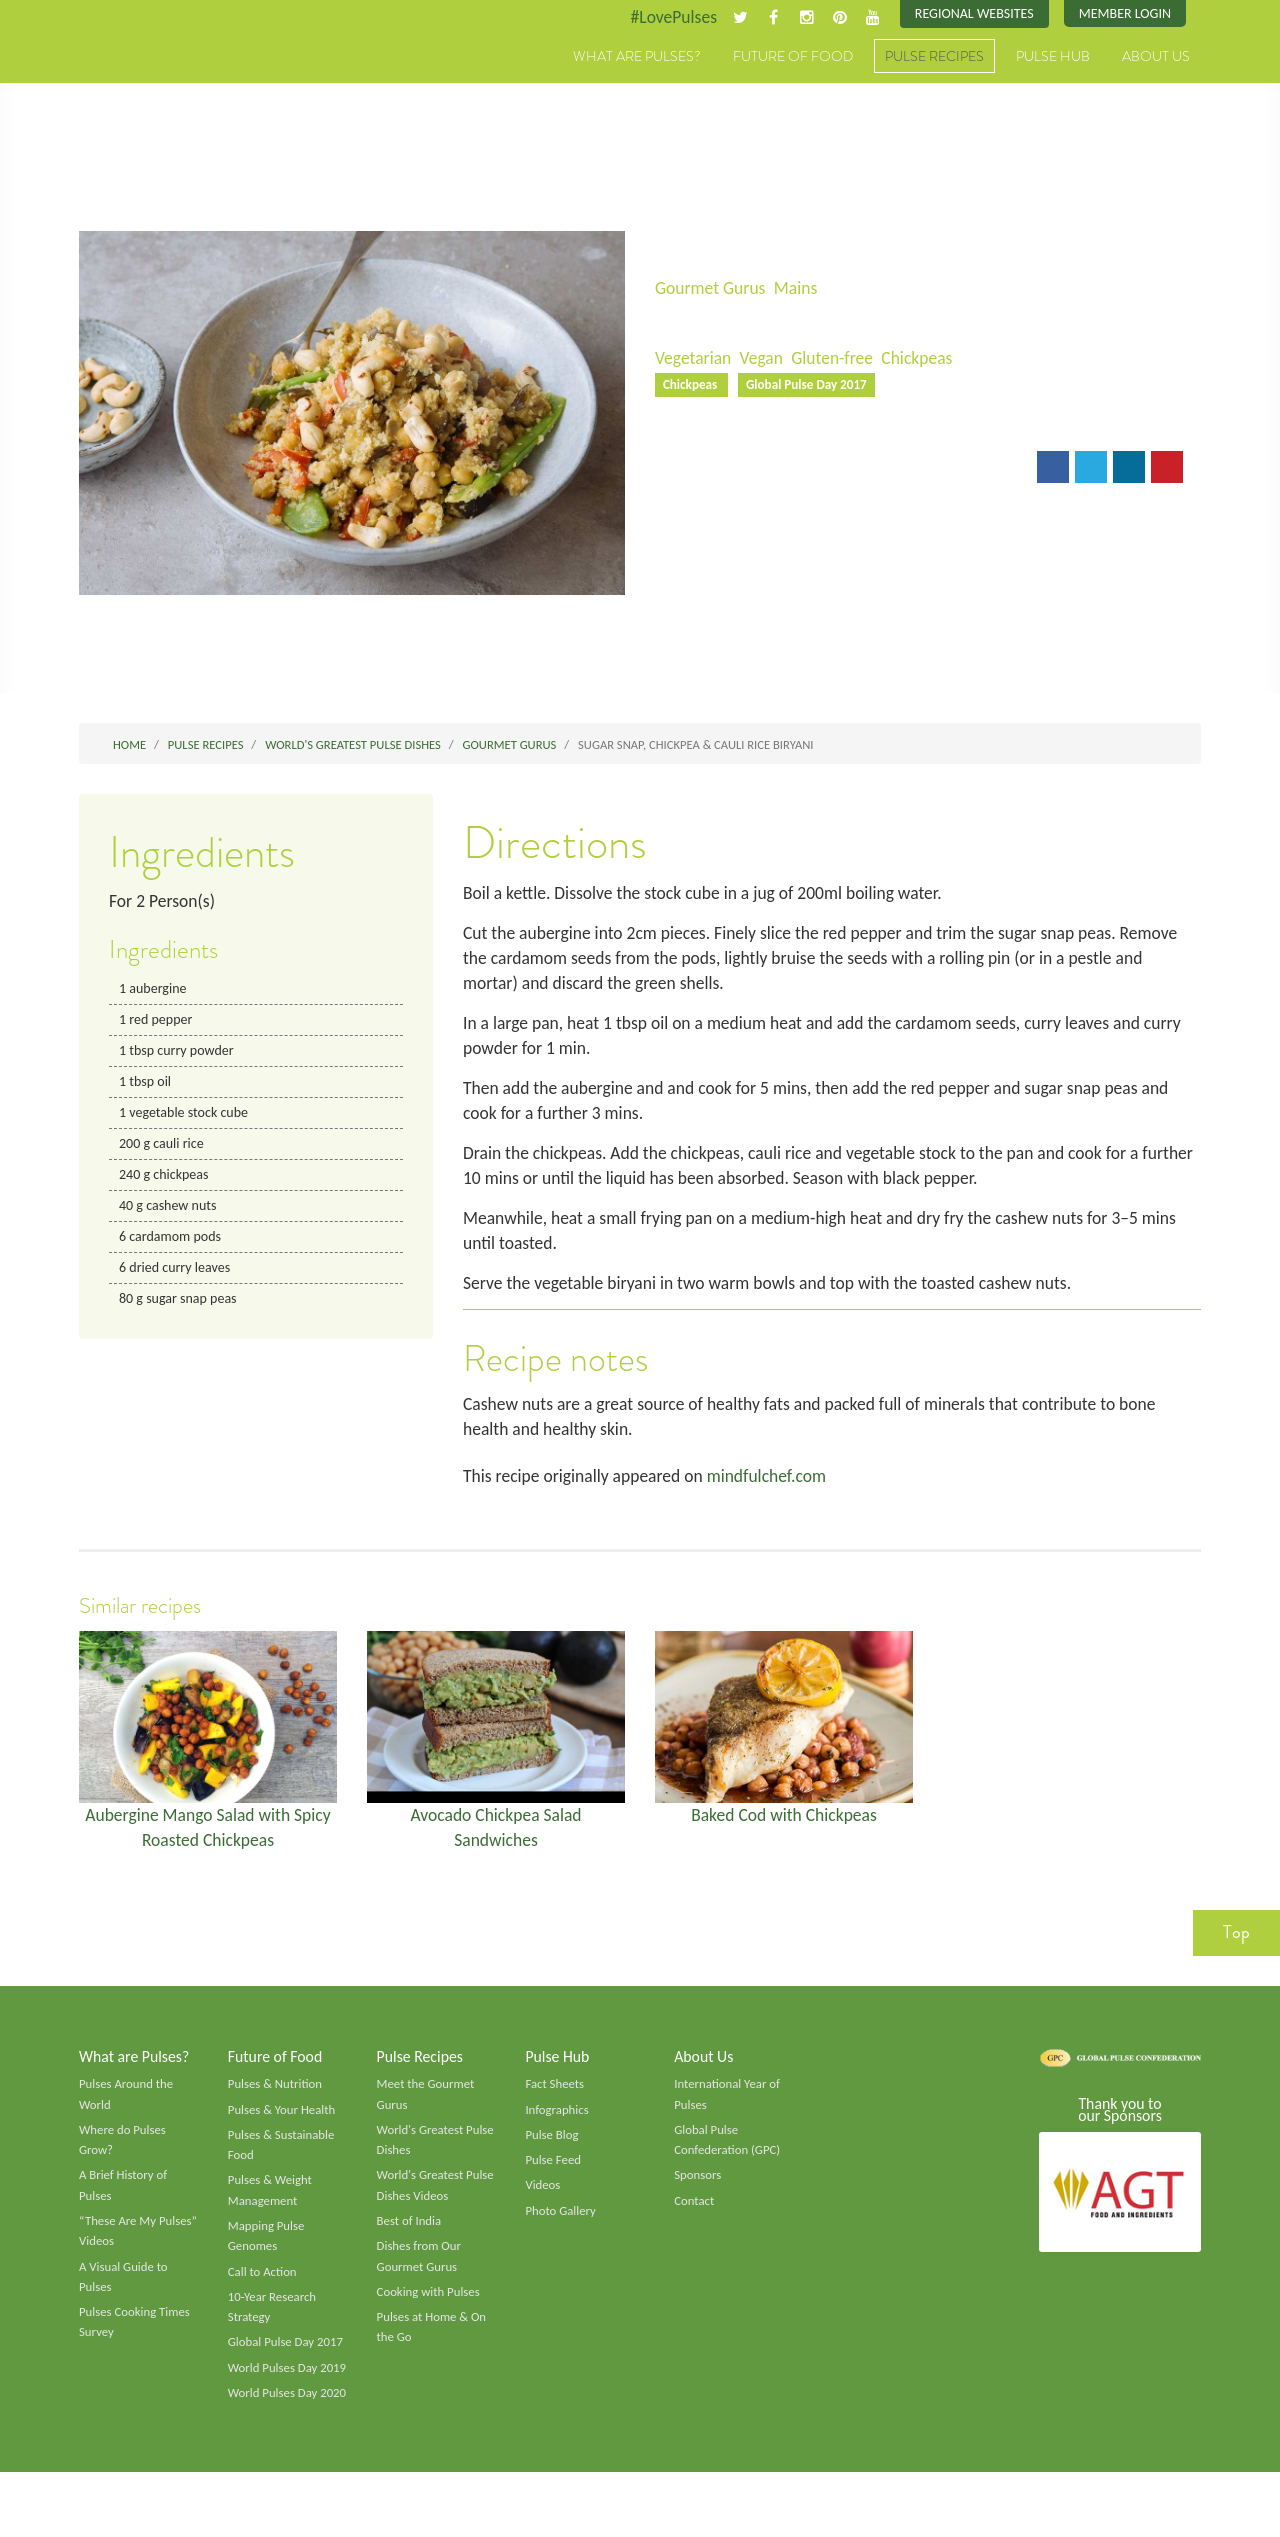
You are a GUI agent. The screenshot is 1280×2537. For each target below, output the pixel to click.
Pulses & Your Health (283, 2126)
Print (758, 470)
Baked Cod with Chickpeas (784, 1827)
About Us (1156, 57)
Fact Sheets (555, 2100)
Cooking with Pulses (430, 2312)
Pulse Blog (552, 2152)
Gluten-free (837, 359)
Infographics (557, 2126)
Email (689, 470)
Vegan (764, 359)
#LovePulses (666, 17)
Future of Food (793, 57)
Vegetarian (694, 359)
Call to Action (263, 2292)
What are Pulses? (637, 57)
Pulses (172, 78)
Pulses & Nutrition (276, 2100)
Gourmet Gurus (712, 288)
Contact (694, 2219)
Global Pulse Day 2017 (810, 386)
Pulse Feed (553, 2177)
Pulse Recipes (934, 57)
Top (1236, 1947)
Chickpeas (924, 359)
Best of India (410, 2240)
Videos (543, 2203)
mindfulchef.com (774, 1488)
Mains (799, 288)
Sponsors (698, 2193)
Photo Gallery (561, 2229)
